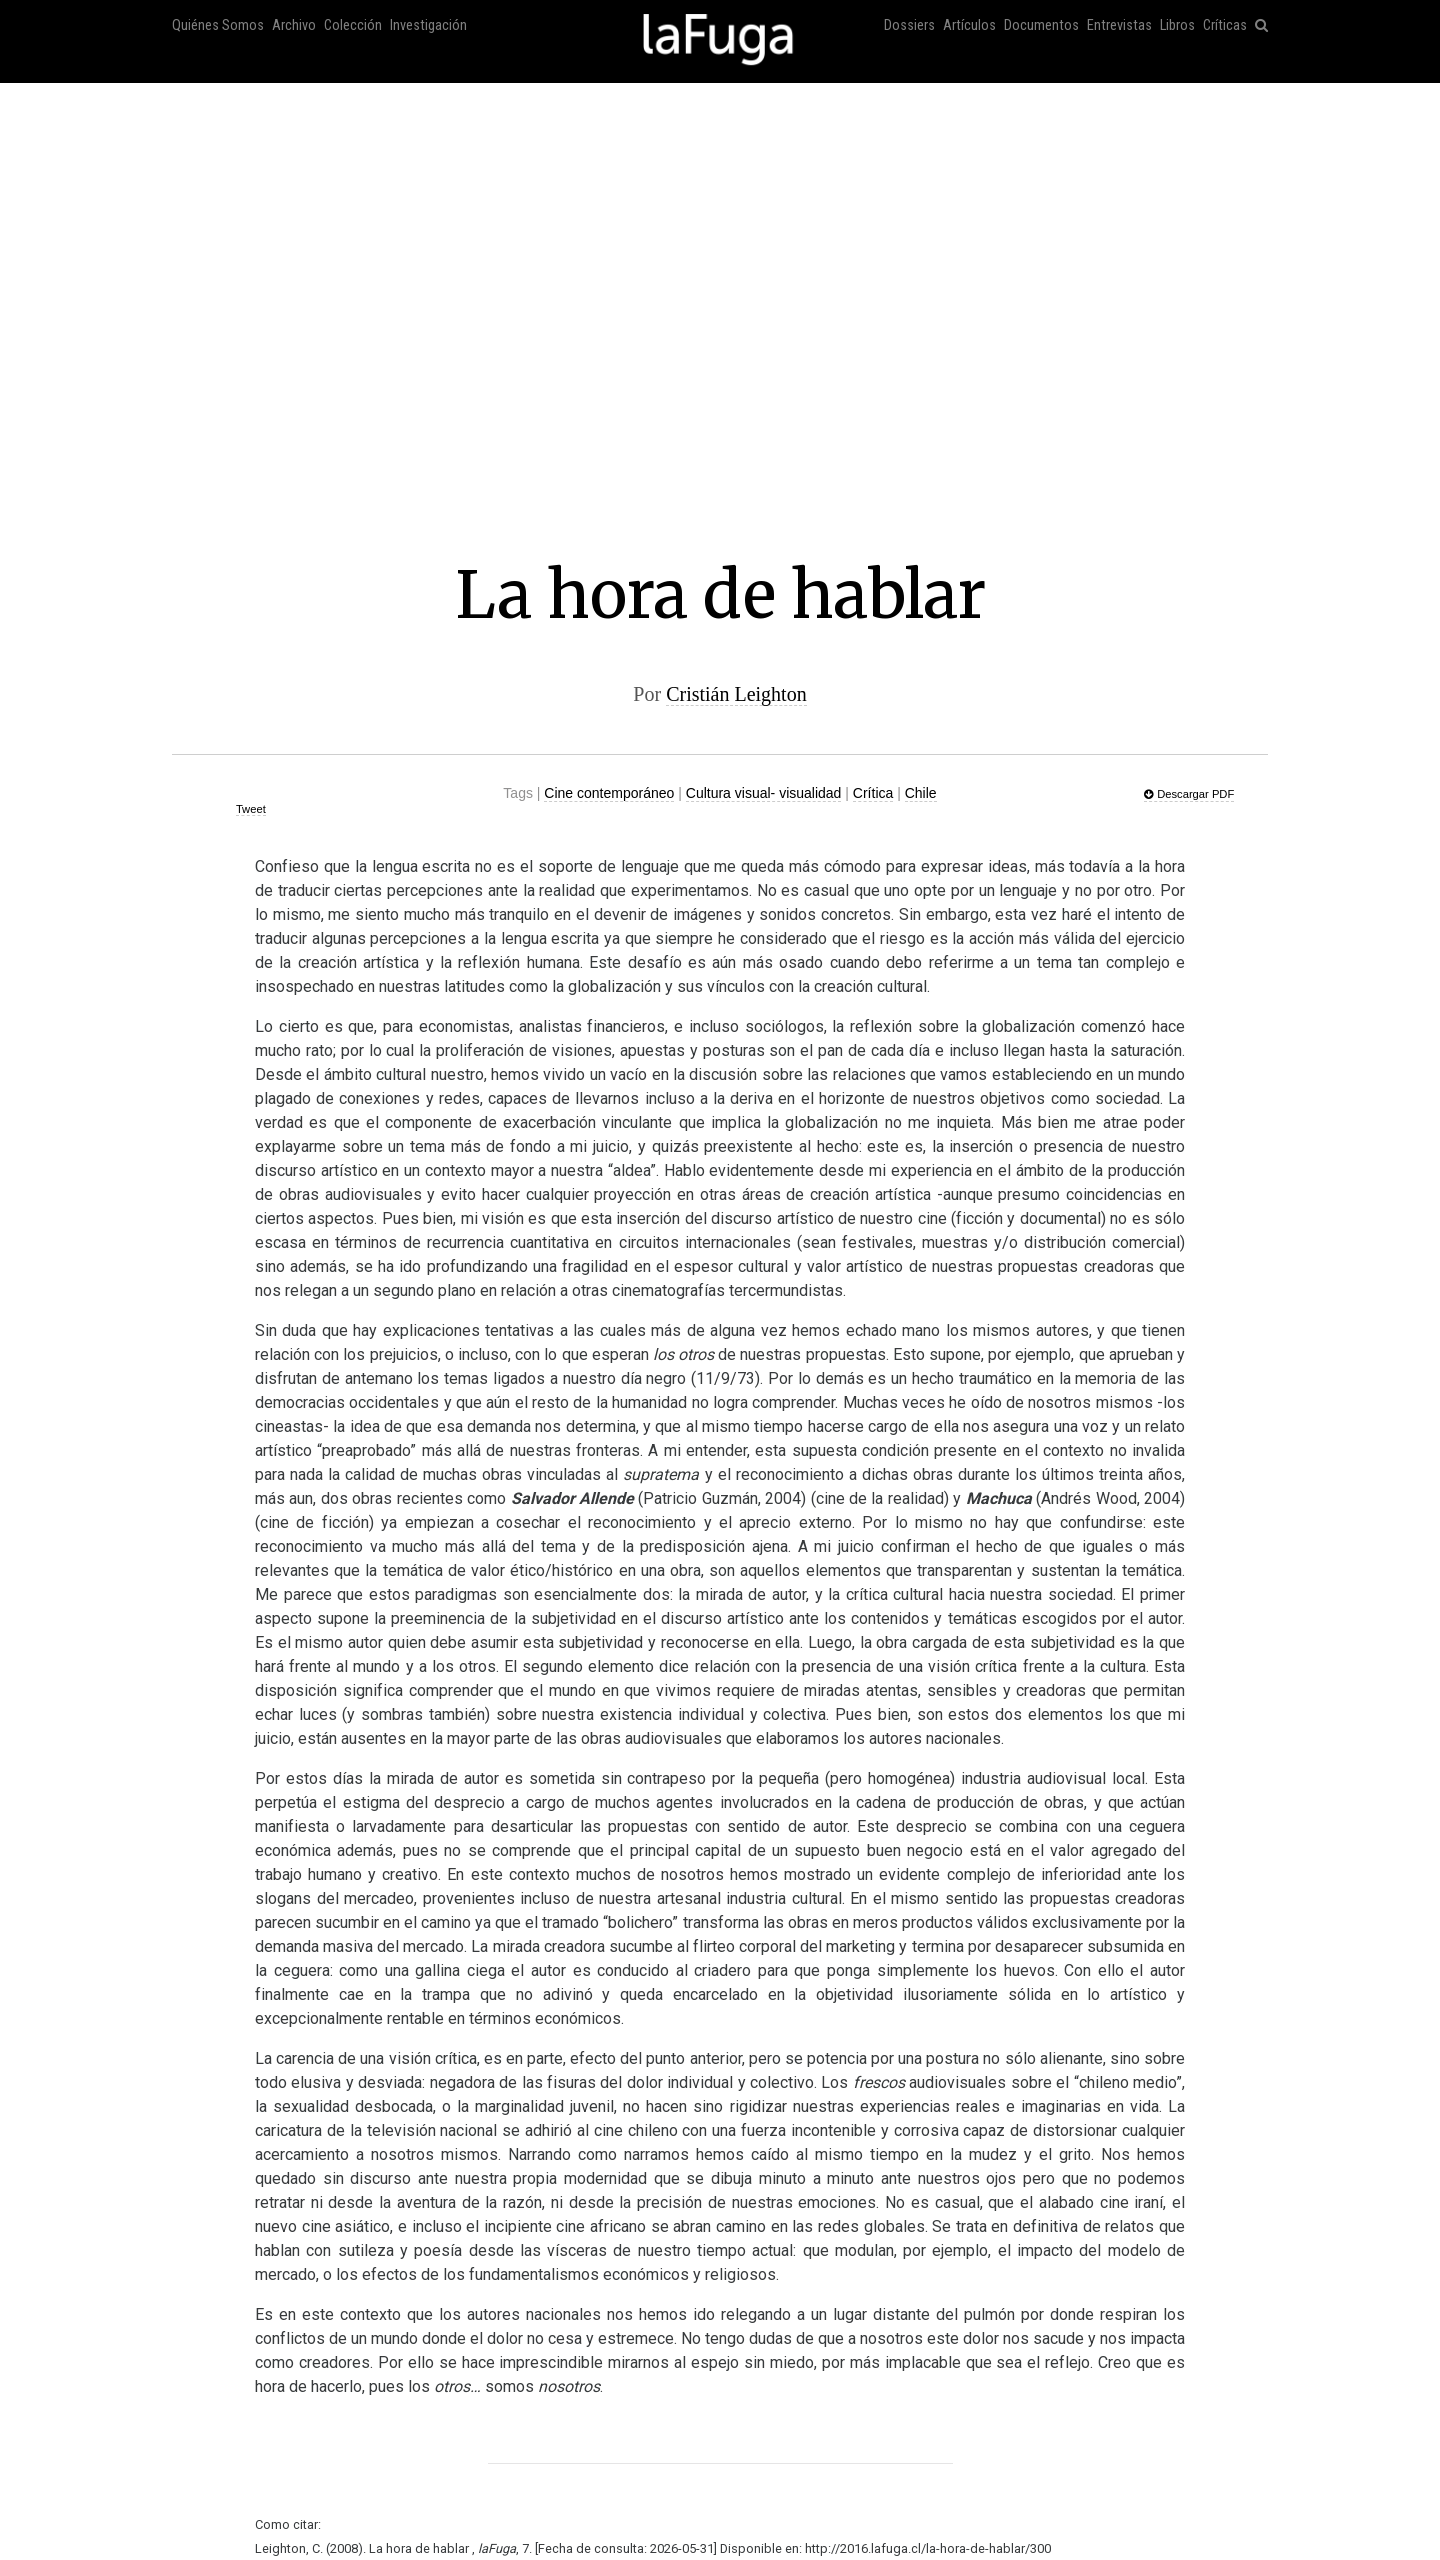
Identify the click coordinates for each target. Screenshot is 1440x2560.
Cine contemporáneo (609, 793)
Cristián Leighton (736, 694)
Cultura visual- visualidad (764, 793)
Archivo (294, 25)
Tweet (251, 809)
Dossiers (909, 25)
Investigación (428, 25)
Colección (353, 25)
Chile (921, 793)
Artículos (969, 25)
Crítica (873, 793)
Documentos (1041, 25)
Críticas (1225, 25)
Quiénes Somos (218, 25)
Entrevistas (1119, 25)
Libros (1177, 25)
